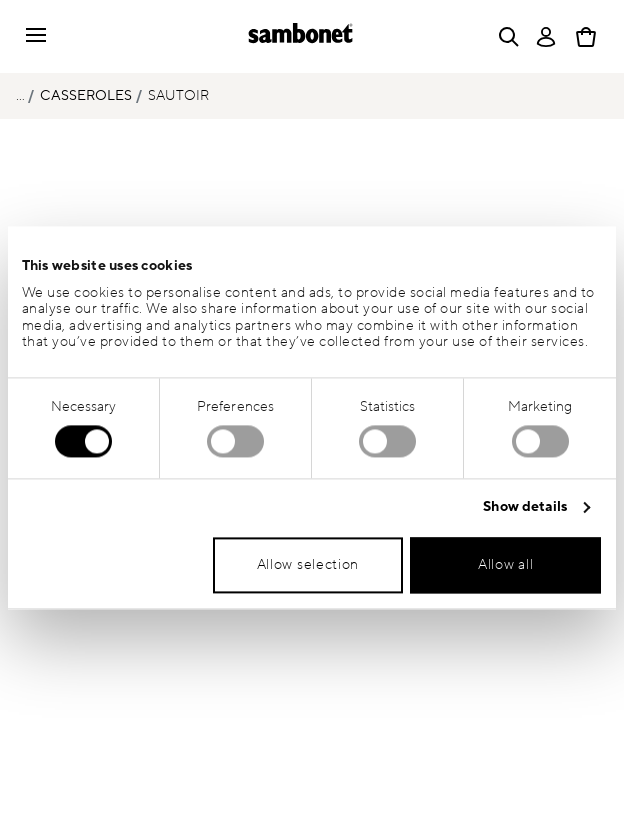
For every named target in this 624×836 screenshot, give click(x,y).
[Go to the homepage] (300, 36)
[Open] (505, 37)
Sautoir (178, 95)
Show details (525, 507)
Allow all (505, 565)
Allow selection (308, 565)
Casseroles (86, 95)
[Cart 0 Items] (586, 37)
